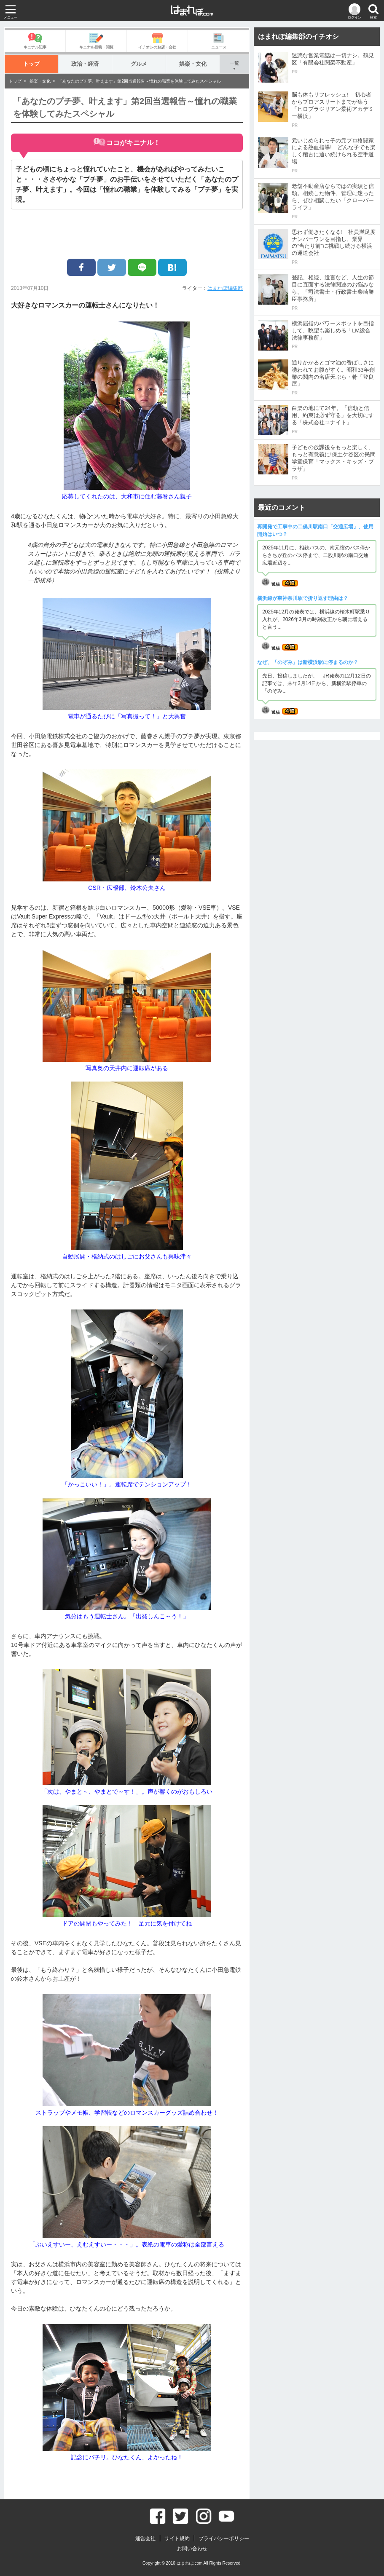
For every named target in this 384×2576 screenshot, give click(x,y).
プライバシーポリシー (224, 2538)
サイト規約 (177, 2538)
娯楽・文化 (193, 64)
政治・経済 (85, 64)
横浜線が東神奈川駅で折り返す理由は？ (302, 598)
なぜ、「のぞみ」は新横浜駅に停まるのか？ (307, 662)
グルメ (139, 64)
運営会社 (145, 2538)
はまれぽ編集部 (225, 288)
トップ (31, 64)
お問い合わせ (192, 2549)
